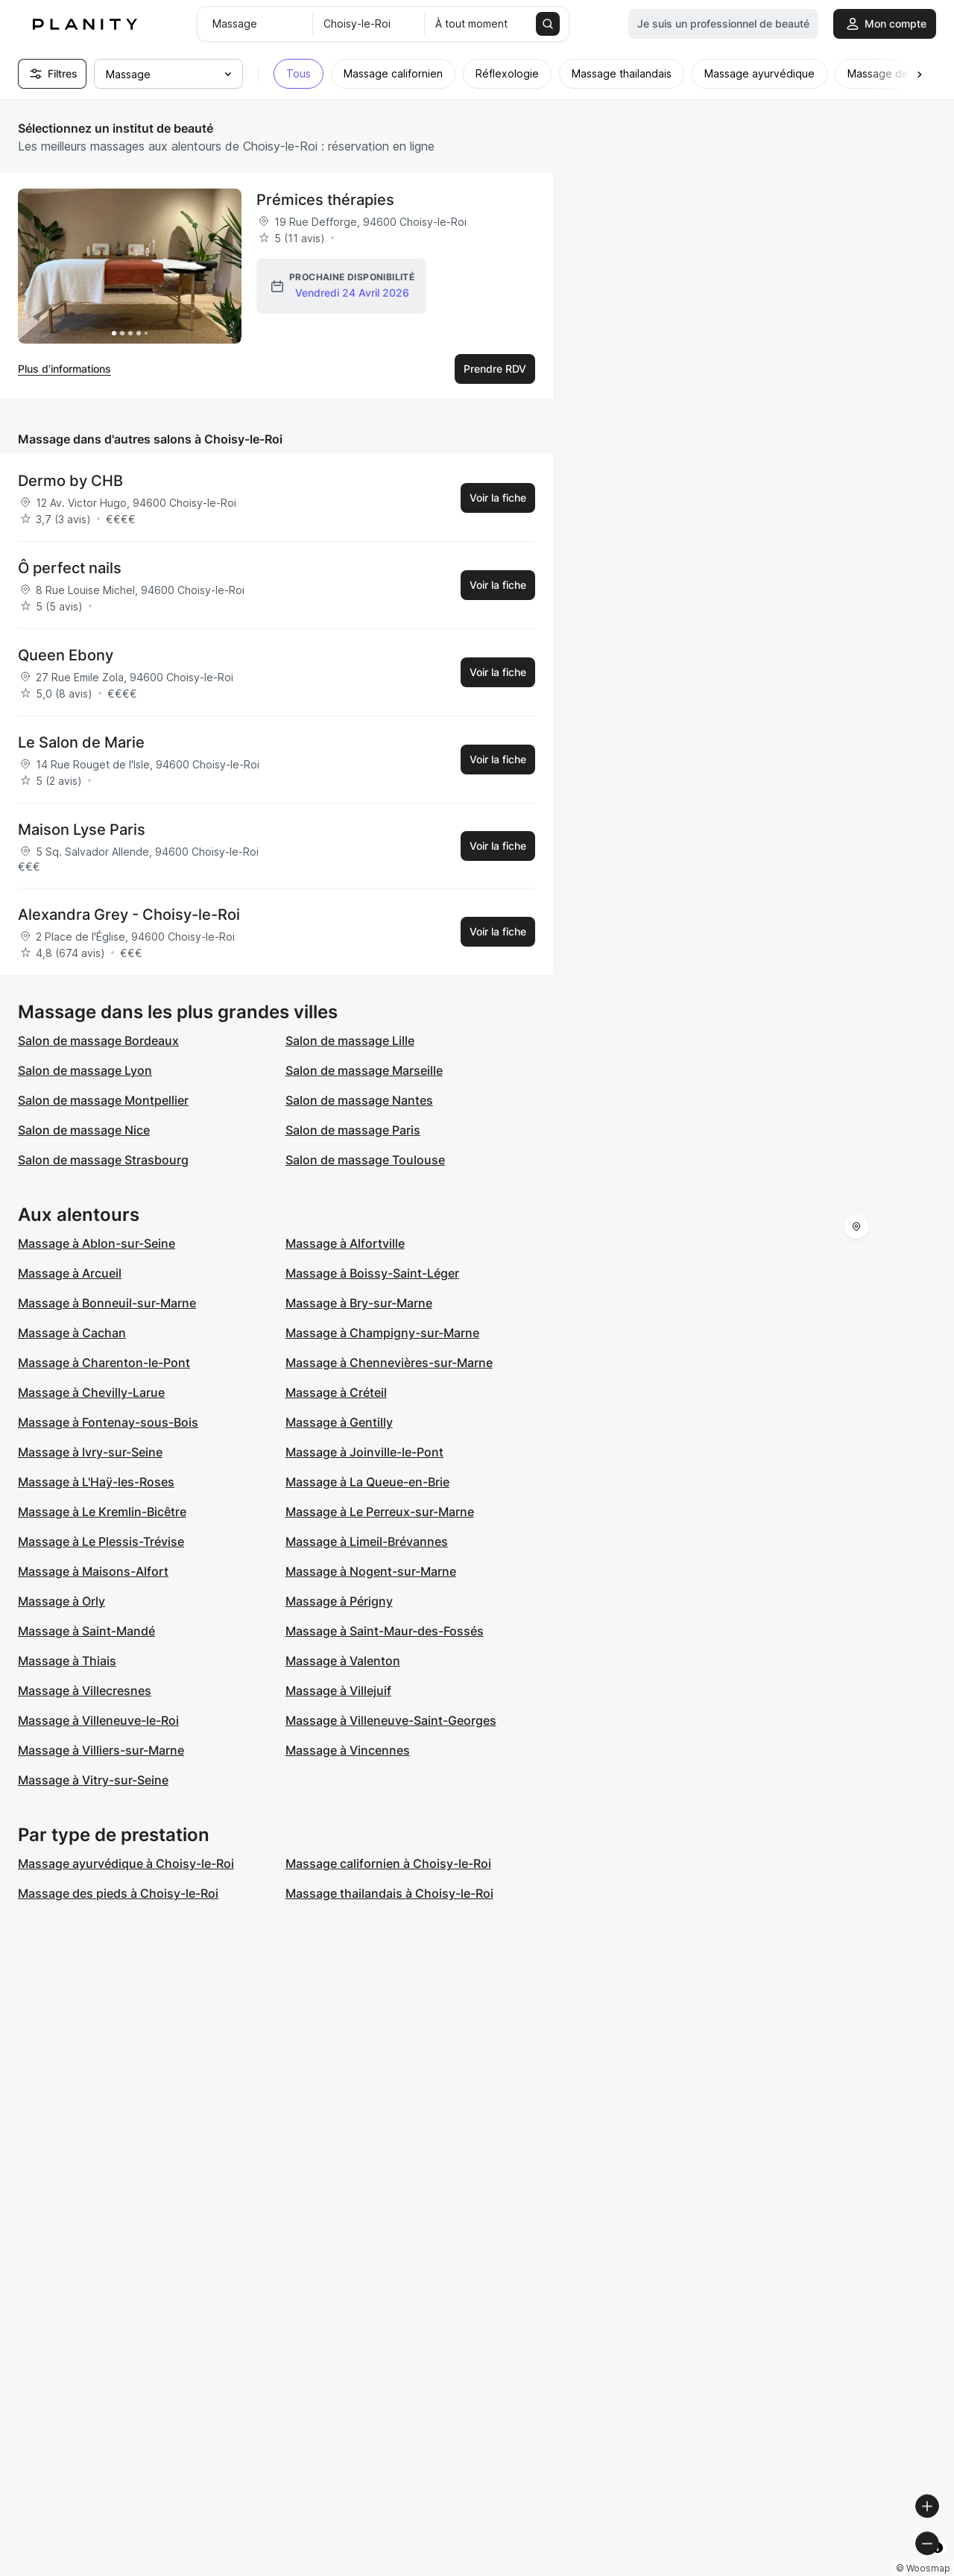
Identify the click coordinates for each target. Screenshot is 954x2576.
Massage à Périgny (339, 1601)
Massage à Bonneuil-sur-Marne (107, 1302)
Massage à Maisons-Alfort (93, 1571)
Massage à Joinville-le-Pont (364, 1452)
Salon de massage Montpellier (103, 1100)
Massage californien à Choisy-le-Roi (388, 1863)
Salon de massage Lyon (85, 1070)
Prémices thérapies (325, 200)
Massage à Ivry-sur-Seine (90, 1452)
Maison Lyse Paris (81, 830)
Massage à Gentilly (339, 1422)
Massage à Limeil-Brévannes (366, 1541)
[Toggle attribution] (938, 2563)
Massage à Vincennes (347, 1750)
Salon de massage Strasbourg (103, 1159)
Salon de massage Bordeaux (98, 1040)
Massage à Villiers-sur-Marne (101, 1750)
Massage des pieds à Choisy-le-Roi (118, 1893)
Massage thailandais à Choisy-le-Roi (389, 1893)
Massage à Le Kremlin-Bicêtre (102, 1511)
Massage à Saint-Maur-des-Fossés (384, 1630)
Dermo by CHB (70, 481)
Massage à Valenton (342, 1660)
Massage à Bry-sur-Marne (358, 1302)
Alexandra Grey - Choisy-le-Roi (129, 915)
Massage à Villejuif (338, 1690)
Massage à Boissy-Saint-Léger (372, 1273)
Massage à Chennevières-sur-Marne (389, 1362)
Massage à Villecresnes (84, 1690)
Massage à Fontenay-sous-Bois (108, 1422)
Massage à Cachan (72, 1332)
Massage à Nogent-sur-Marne (370, 1571)
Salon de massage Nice (84, 1130)
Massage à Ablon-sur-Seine (96, 1243)
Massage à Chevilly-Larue (91, 1392)
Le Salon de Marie (81, 742)
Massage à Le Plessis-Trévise (101, 1541)
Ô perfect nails (69, 568)
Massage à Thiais (67, 1660)
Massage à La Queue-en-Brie (367, 1481)
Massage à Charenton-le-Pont (104, 1362)
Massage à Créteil (336, 1392)
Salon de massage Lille (349, 1040)
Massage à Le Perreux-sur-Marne (379, 1511)
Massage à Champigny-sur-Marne (382, 1332)
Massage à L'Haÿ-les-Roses (96, 1481)
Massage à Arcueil (69, 1273)
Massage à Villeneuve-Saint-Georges (390, 1720)
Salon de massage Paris (352, 1130)
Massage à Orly (61, 1601)
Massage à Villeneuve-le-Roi (98, 1720)
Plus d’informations (64, 368)
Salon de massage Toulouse (365, 1159)
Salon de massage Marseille (364, 1070)
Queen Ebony (65, 655)
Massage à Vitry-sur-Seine (93, 1779)
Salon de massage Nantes (359, 1100)
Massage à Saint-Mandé (86, 1630)
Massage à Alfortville (345, 1243)
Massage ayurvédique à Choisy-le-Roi (126, 1863)
